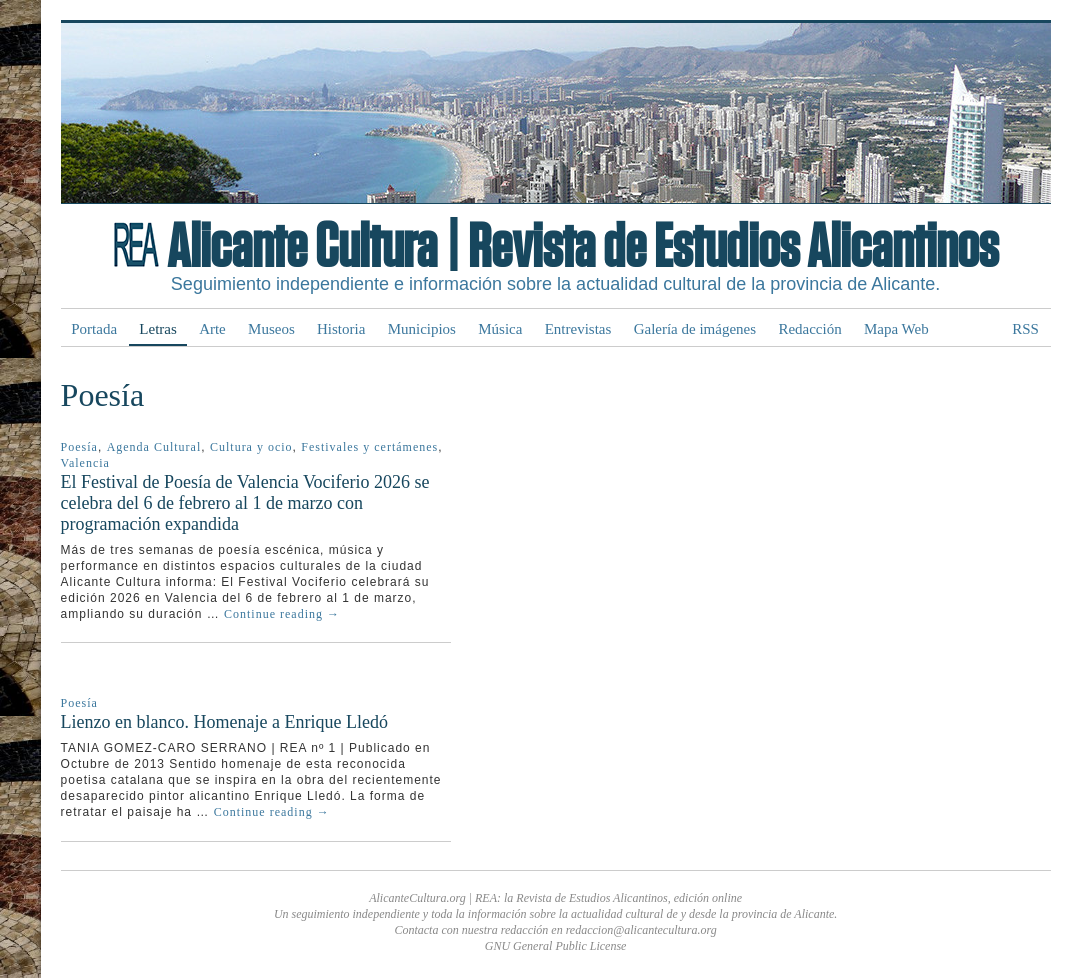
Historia (341, 329)
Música (500, 329)
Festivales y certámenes (369, 447)
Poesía (79, 447)
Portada (94, 329)
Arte (212, 329)
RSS (1025, 329)
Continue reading (282, 614)
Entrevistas (578, 329)
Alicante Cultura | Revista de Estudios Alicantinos (582, 248)
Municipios (422, 329)
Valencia (85, 463)
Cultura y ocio (251, 447)
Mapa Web (896, 329)
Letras (157, 329)
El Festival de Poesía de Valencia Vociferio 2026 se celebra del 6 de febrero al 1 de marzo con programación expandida (245, 503)
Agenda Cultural (154, 447)
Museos (271, 329)
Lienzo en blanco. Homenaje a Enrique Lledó (224, 722)
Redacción (809, 329)
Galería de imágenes (695, 329)
